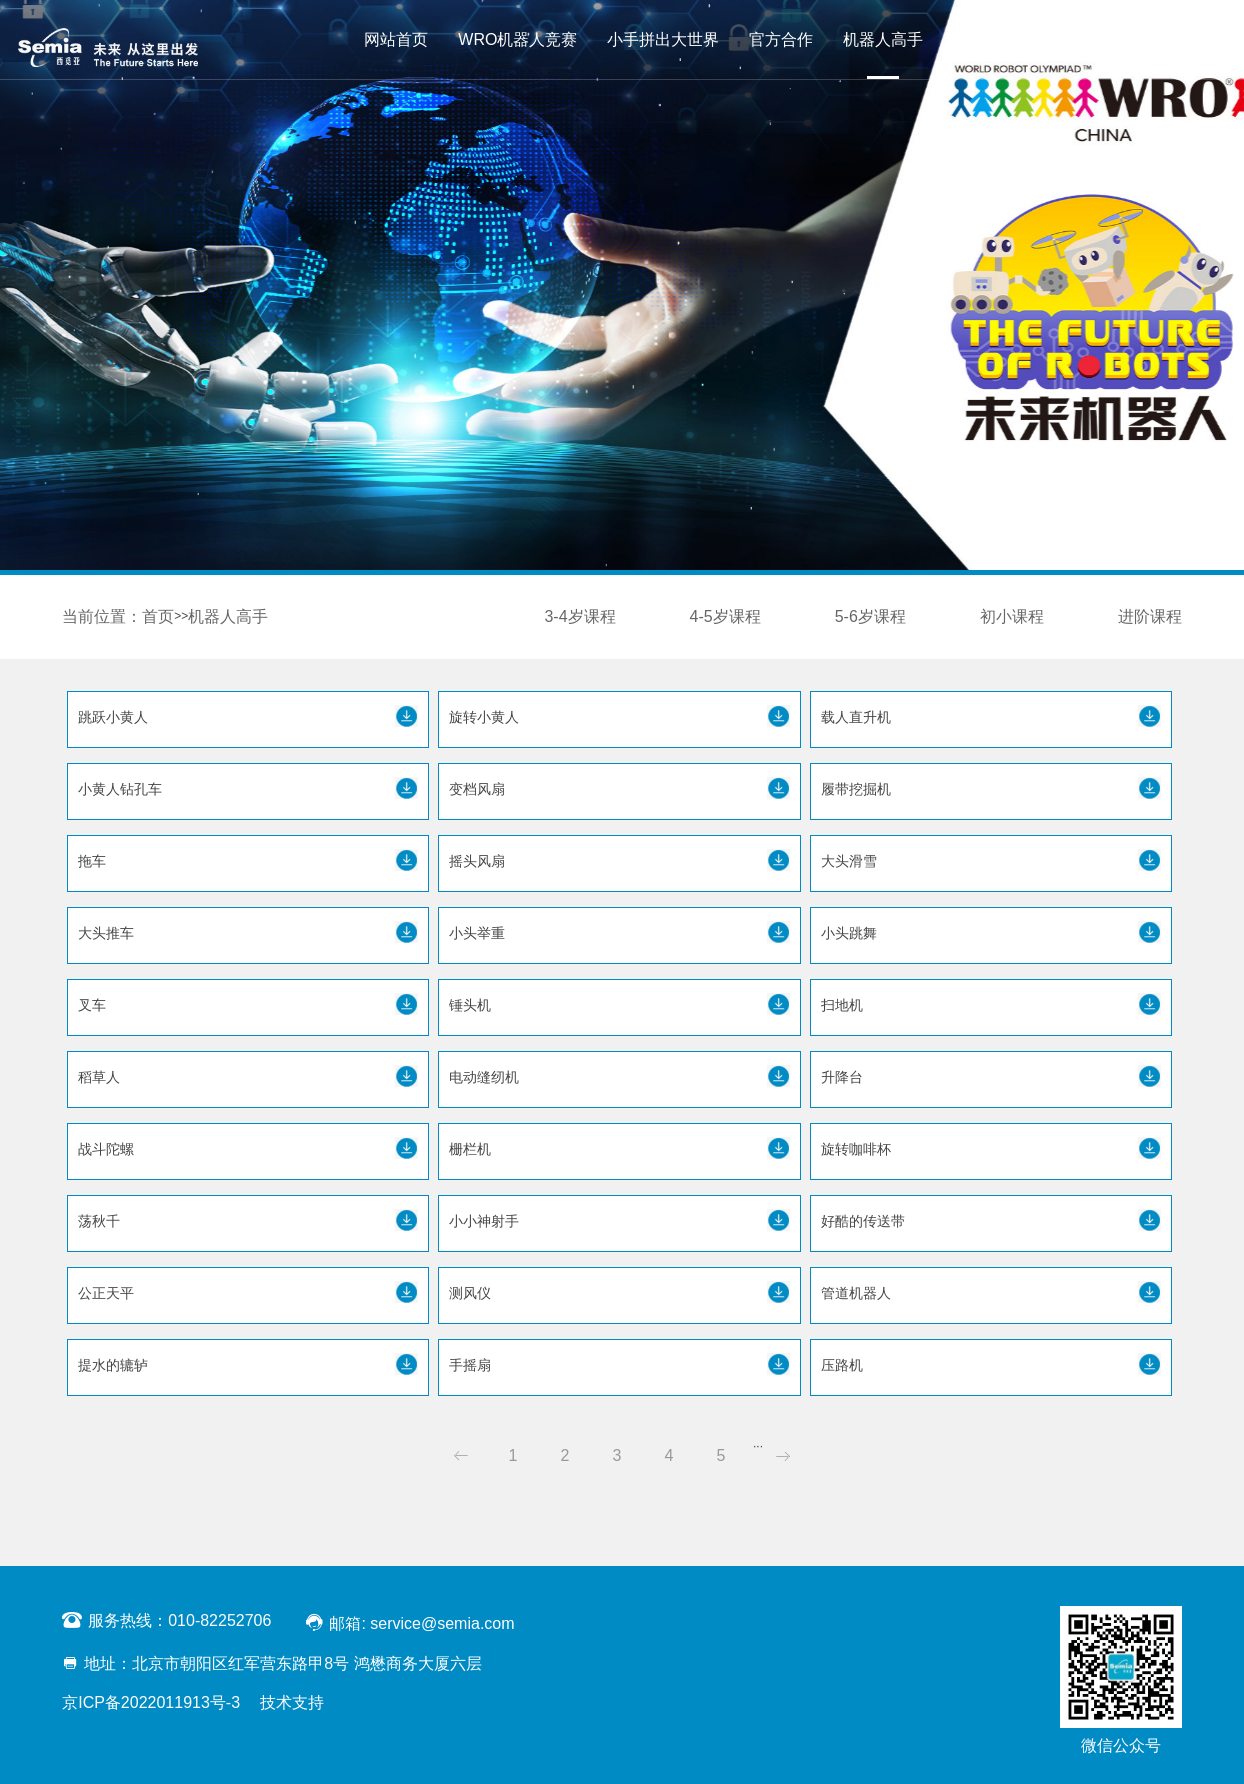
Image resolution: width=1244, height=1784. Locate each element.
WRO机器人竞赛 (517, 39)
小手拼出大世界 (663, 39)
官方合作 (781, 39)
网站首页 (396, 39)
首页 (158, 616)
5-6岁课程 (870, 616)
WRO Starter (999, 39)
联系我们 (1107, 39)
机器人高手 (883, 39)
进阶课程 (1150, 616)
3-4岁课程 (579, 616)
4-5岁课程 (725, 616)
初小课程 (1012, 616)
